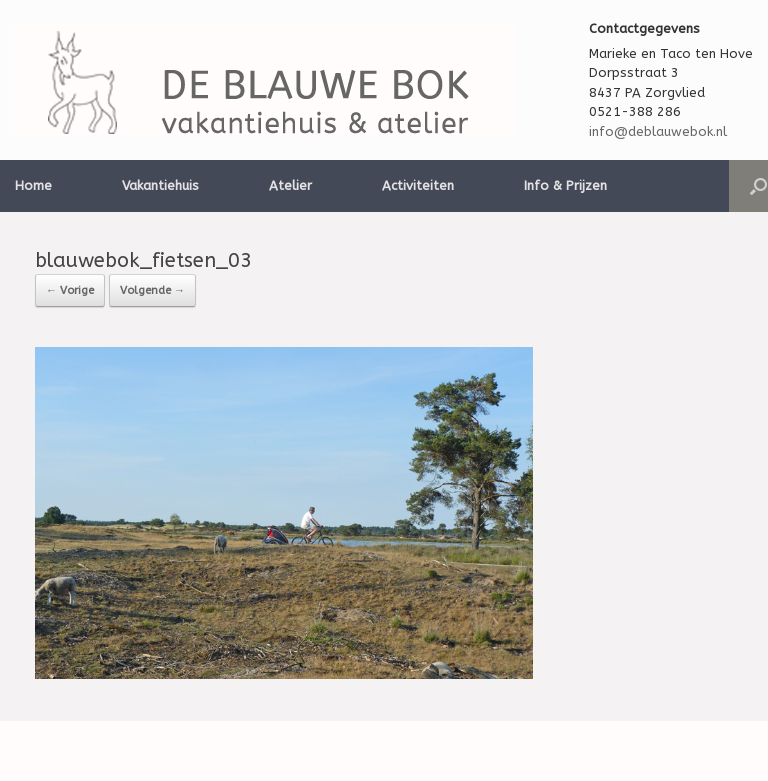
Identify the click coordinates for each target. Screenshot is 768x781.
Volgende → (152, 290)
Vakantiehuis (160, 185)
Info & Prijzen (565, 185)
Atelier (290, 185)
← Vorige (70, 290)
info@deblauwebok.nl (658, 131)
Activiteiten (418, 185)
